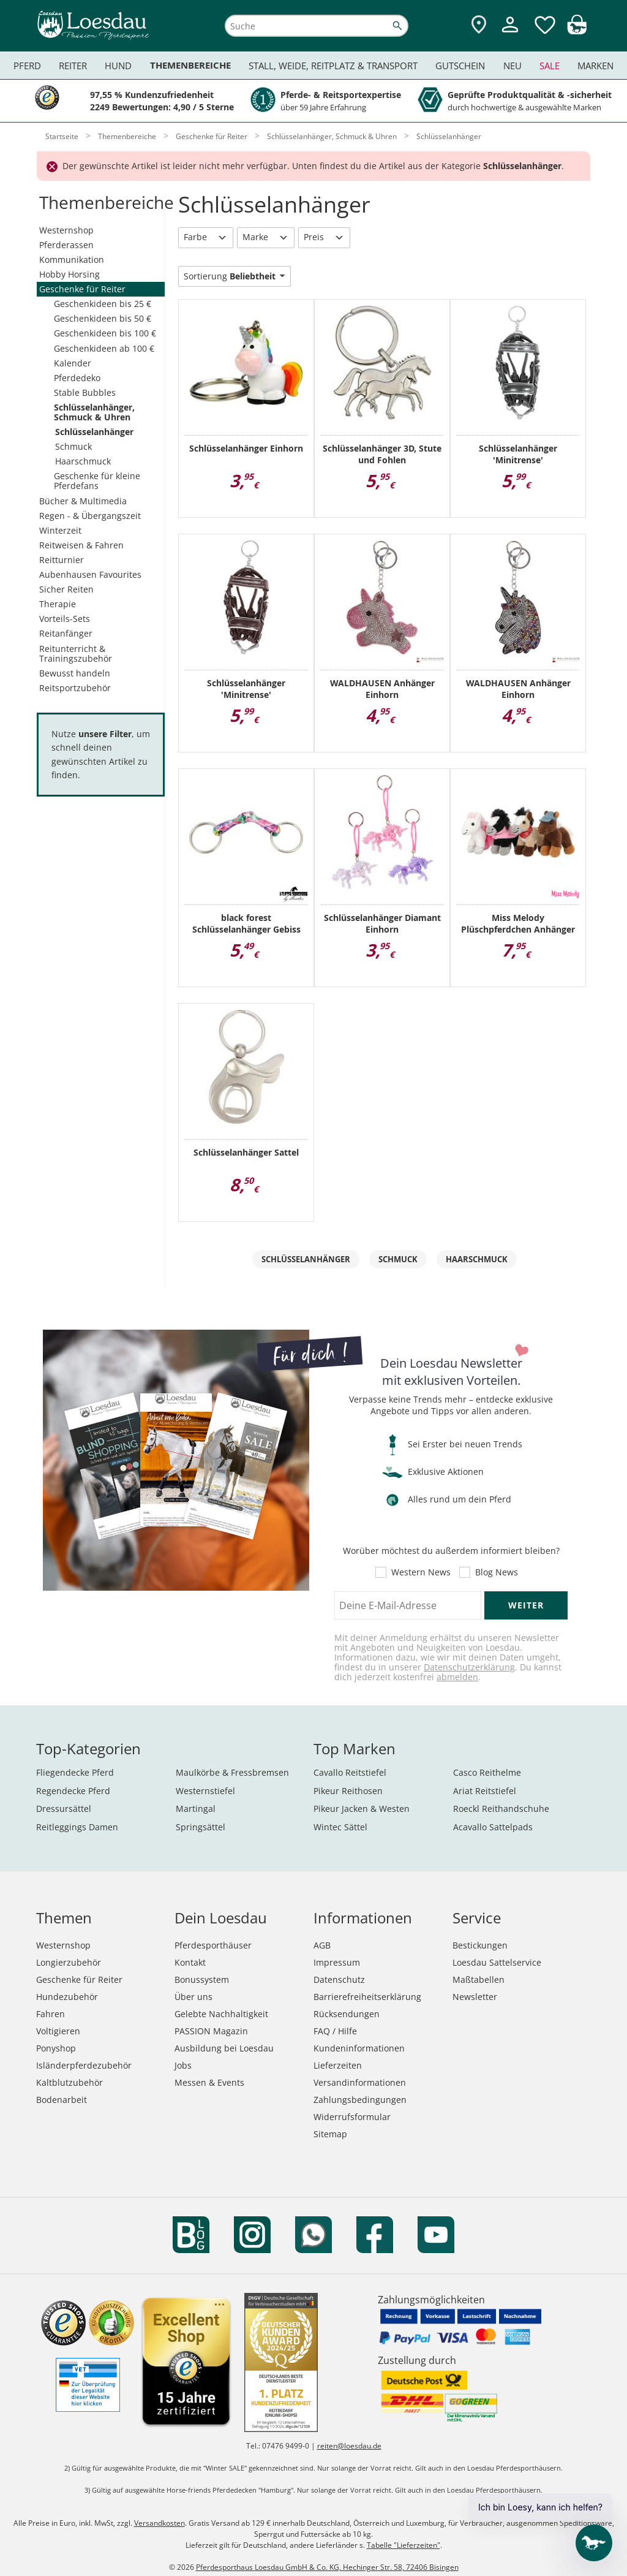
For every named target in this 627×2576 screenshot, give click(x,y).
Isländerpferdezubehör (84, 2065)
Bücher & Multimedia (83, 501)
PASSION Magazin (211, 2031)
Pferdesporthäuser (213, 1945)
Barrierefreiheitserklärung (367, 1996)
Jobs (183, 2065)
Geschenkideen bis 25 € (102, 303)
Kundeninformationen (359, 2048)
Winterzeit (60, 530)
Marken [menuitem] (595, 65)
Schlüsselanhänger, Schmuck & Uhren (94, 412)
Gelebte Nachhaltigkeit (221, 2014)
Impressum (337, 1962)
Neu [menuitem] (512, 65)
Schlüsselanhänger (94, 432)
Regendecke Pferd (73, 1791)
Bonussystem (202, 1979)
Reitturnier (61, 560)
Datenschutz (339, 1979)
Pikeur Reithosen (348, 1791)
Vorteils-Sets (64, 618)
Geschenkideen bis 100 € (105, 333)
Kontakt (190, 1962)
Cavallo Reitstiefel (350, 1772)
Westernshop (66, 230)
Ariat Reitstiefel (484, 1791)
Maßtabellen (478, 1979)
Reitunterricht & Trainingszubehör (75, 653)
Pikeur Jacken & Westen (362, 1808)
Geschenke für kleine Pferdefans (97, 480)
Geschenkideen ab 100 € (104, 348)
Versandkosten (159, 2523)
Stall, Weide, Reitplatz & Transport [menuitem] (333, 65)
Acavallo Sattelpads (493, 1827)
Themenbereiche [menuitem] (190, 65)
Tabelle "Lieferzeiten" (403, 2545)
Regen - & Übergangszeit (90, 515)
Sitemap (330, 2134)
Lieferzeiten (338, 2065)
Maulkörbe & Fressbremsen (232, 1772)
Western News (421, 1572)
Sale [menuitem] (549, 65)
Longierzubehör (68, 1962)
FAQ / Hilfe (335, 2031)
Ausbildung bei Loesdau (224, 2048)
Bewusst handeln (74, 673)
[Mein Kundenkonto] (510, 34)
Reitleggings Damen (77, 1827)
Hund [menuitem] (118, 65)
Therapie (57, 604)
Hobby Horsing (69, 274)
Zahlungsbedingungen (360, 2099)
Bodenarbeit (61, 2099)
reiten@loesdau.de (349, 2446)
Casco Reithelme (487, 1772)
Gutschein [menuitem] (460, 65)
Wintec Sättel (340, 1827)
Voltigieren (58, 2031)
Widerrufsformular (352, 2117)
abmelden (457, 1677)
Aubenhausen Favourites (90, 574)
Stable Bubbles (85, 392)
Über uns (193, 1996)
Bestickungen (480, 1945)
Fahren (50, 2014)
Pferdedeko (77, 378)
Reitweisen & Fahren (81, 545)
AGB (322, 1945)
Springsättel (200, 1827)
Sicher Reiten (66, 589)
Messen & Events (209, 2082)
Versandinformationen (360, 2082)
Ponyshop (56, 2048)
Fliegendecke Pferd (75, 1772)
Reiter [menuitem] (73, 65)
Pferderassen (66, 245)
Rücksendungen (347, 2014)
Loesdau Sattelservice (496, 1962)
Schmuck (73, 446)
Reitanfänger (65, 633)
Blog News (496, 1572)
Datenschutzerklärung (469, 1667)
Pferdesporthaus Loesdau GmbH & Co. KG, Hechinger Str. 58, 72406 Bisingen (327, 2567)
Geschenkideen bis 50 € (102, 318)
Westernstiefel (205, 1791)
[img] (577, 31)
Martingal (196, 1808)
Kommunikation (71, 259)
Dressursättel (63, 1808)
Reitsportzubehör (75, 688)
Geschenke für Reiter (82, 289)
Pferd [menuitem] (27, 65)
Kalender (72, 363)
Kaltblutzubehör (69, 2082)
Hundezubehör (67, 1996)
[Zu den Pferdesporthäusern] (479, 25)
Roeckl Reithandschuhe (501, 1808)
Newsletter (474, 1996)
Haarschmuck (83, 461)
